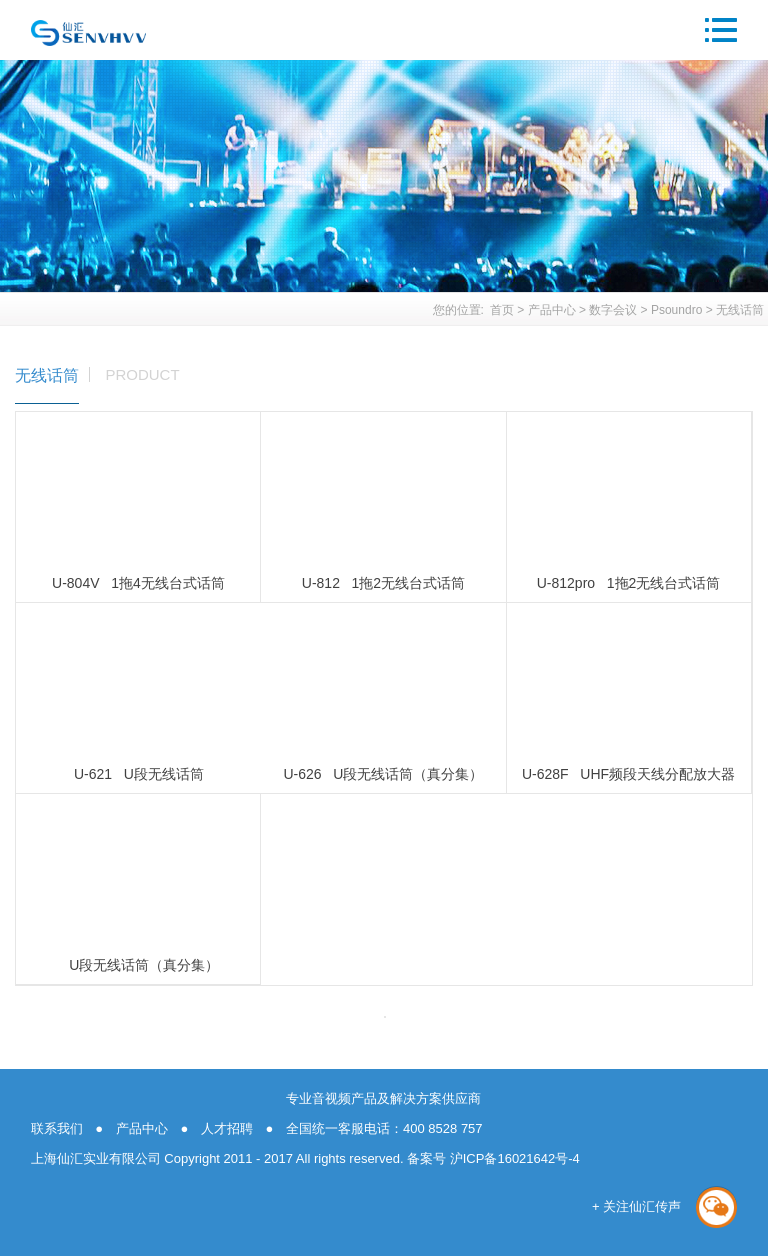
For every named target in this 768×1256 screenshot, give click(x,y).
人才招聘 (227, 1128)
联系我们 (57, 1128)
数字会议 (613, 310)
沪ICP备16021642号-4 (513, 1158)
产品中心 (552, 310)
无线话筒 (740, 310)
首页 (502, 310)
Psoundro (676, 310)
